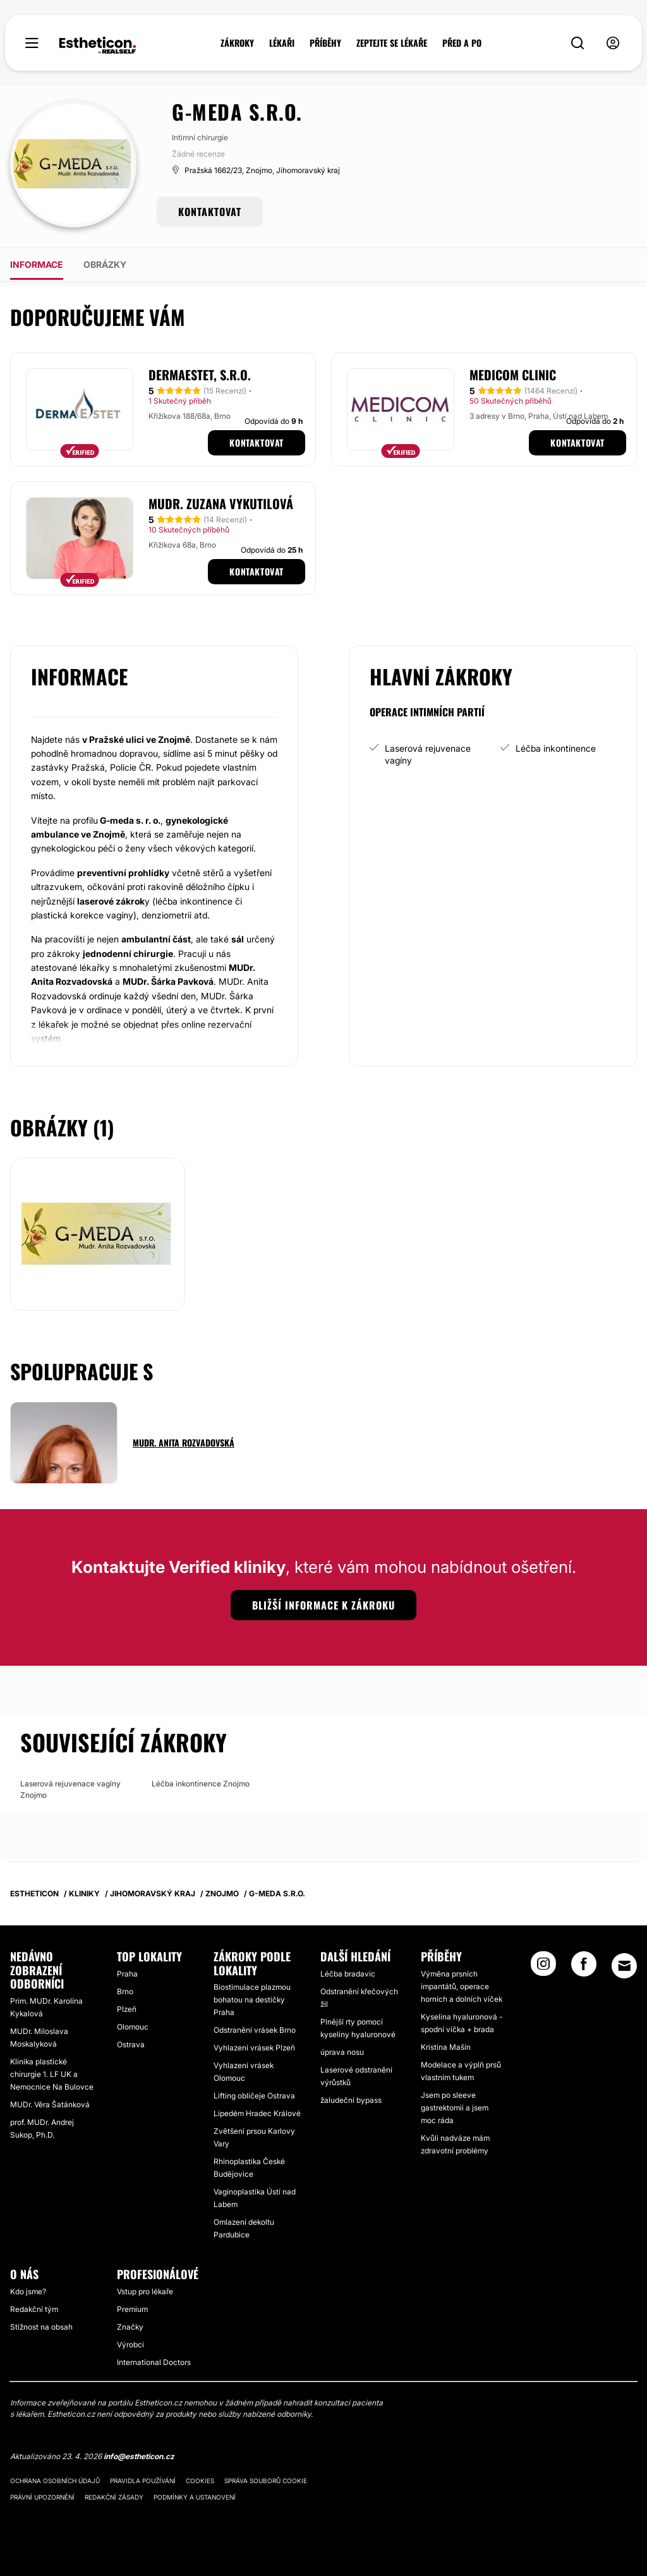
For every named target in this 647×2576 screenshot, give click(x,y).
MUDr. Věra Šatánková (50, 2104)
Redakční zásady (114, 2497)
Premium (132, 2309)
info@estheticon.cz (139, 2456)
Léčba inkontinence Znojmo (201, 1783)
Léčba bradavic (347, 1973)
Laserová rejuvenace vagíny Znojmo (70, 1789)
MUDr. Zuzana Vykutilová (220, 503)
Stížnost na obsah (41, 2327)
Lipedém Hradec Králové (257, 2113)
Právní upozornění (42, 2497)
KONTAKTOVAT (209, 211)
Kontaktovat (256, 442)
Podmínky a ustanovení (195, 2497)
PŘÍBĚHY (325, 43)
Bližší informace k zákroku (323, 1605)
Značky (130, 2327)
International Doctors (154, 2362)
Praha (127, 1973)
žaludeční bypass (351, 2100)
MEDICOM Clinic (512, 374)
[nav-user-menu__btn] (613, 43)
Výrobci (130, 2344)
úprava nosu (342, 2052)
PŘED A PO (461, 43)
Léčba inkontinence (556, 748)
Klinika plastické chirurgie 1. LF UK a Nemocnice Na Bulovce (52, 2074)
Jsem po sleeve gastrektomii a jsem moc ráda (454, 2107)
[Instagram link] (543, 1967)
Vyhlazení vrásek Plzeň (254, 2047)
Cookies (200, 2480)
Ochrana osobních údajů (55, 2480)
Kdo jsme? (28, 2291)
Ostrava (131, 2044)
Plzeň (126, 2009)
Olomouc (132, 2026)
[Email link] (624, 1965)
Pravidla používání (143, 2480)
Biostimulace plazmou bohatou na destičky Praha (252, 1999)
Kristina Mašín (446, 2047)
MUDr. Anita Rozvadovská (183, 1442)
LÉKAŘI (281, 43)
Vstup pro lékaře (145, 2291)
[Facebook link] (583, 1967)
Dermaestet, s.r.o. (199, 374)
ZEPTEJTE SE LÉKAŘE (391, 43)
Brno (125, 1991)
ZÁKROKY (237, 43)
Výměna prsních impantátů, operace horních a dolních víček (461, 1986)
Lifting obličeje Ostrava (254, 2095)
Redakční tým (34, 2309)
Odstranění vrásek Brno (255, 2030)
